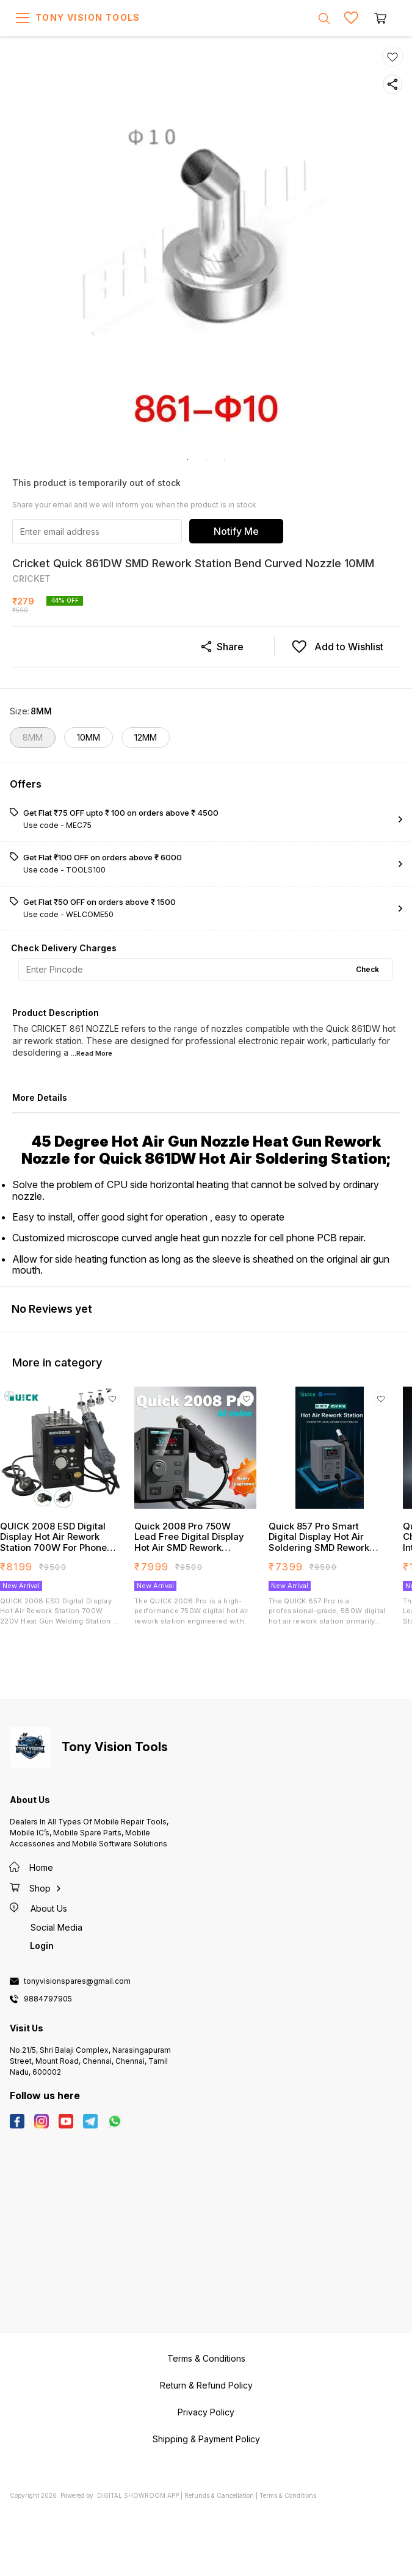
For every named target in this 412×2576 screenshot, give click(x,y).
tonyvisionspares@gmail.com (77, 1981)
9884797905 (48, 1999)
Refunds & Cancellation (219, 2495)
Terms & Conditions (287, 2495)
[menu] (22, 18)
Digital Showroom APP (138, 2495)
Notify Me (236, 531)
